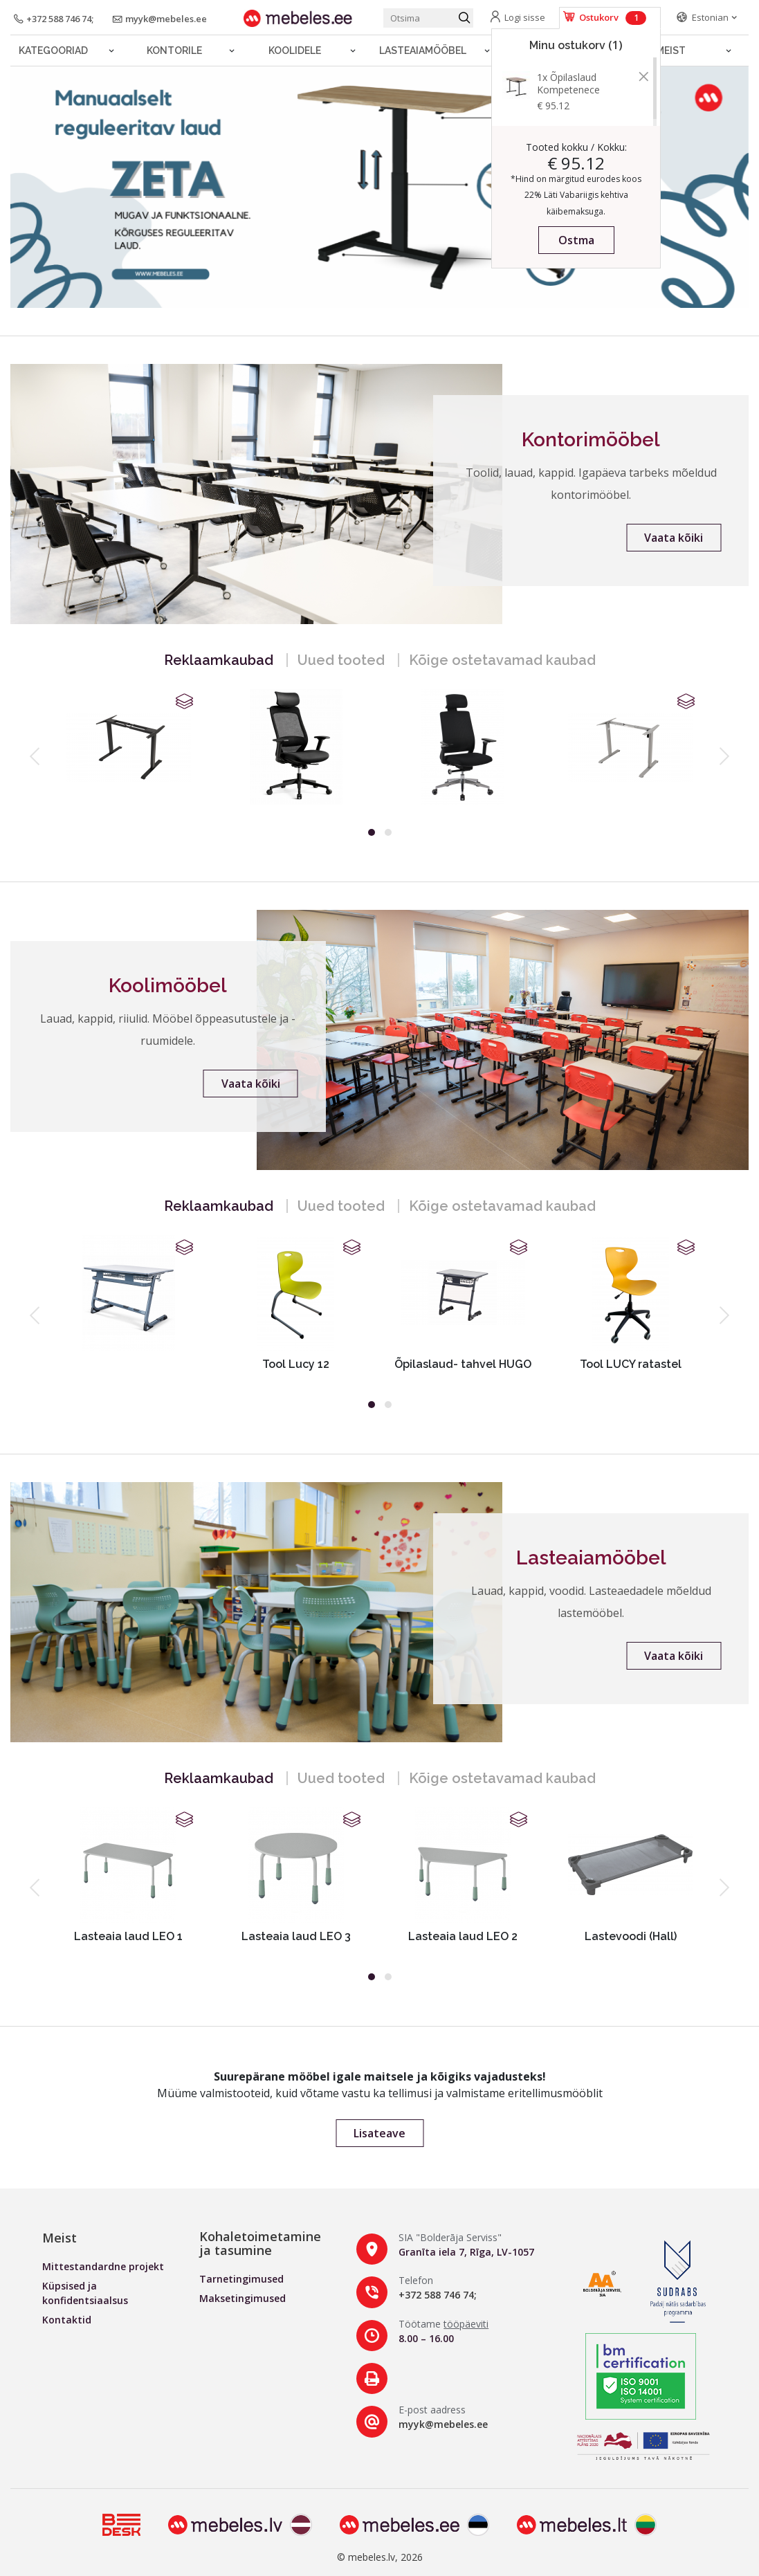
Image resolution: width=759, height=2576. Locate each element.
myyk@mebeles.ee (443, 2424)
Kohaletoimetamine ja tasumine (260, 2243)
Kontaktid (66, 2319)
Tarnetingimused (241, 2278)
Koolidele (294, 50)
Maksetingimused (242, 2298)
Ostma (576, 240)
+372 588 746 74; (438, 2294)
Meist (671, 50)
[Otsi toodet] (428, 18)
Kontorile (174, 50)
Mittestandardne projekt (103, 2266)
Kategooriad (53, 50)
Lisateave (379, 2133)
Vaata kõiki (673, 537)
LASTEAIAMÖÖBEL (422, 50)
